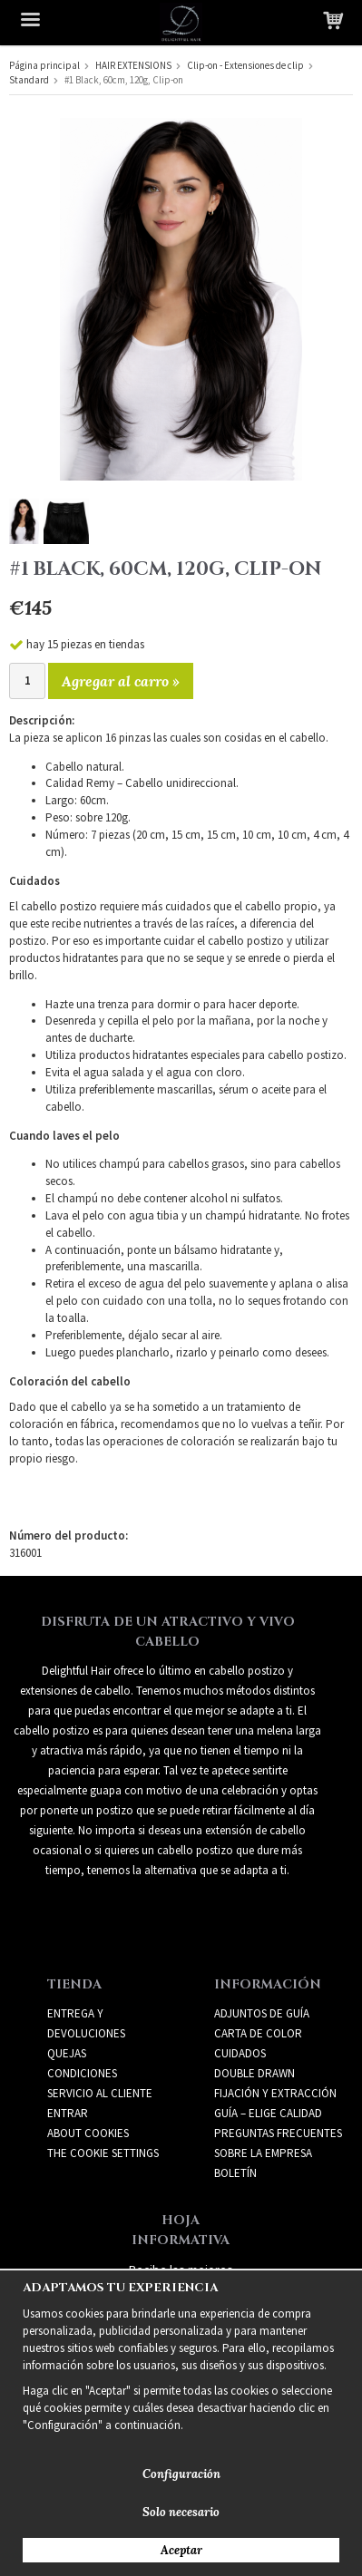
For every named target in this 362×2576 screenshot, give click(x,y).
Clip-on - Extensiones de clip (245, 65)
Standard (29, 79)
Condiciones (82, 2073)
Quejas (66, 2053)
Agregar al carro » (121, 681)
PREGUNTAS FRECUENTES (278, 2133)
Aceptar (181, 2550)
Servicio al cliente (99, 2093)
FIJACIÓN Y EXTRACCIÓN (275, 2093)
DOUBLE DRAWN (254, 2073)
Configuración (181, 2474)
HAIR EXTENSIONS (133, 65)
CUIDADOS (240, 2053)
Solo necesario (181, 2512)
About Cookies (88, 2133)
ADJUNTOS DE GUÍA (261, 2013)
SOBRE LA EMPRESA (263, 2153)
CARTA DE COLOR (258, 2033)
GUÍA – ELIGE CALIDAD (268, 2113)
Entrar (67, 2113)
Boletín (235, 2173)
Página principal (44, 65)
